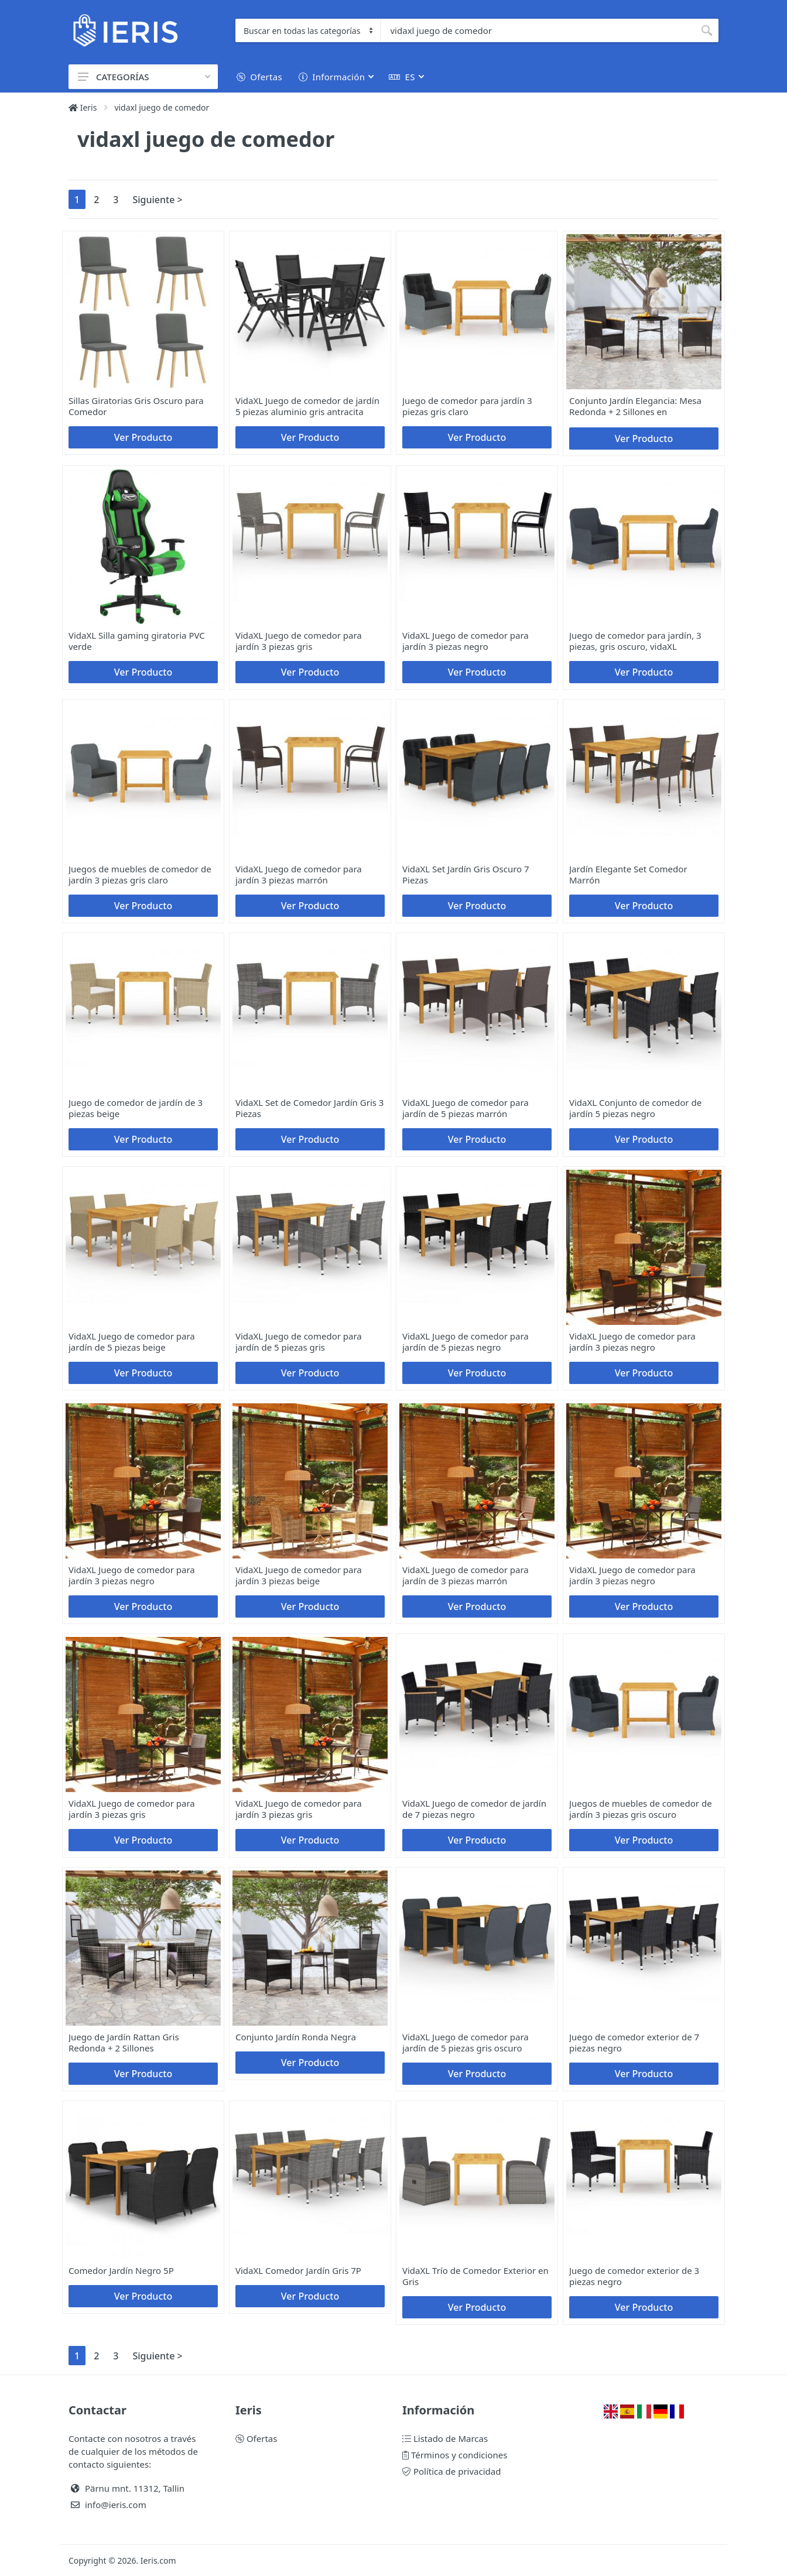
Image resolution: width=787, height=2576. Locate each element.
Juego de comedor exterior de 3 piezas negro (634, 2276)
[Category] (308, 30)
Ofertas (256, 2438)
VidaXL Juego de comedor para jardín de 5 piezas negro (465, 1341)
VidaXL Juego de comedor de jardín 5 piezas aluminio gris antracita (307, 406)
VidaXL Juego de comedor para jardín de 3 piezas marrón (465, 1575)
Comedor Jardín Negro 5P (121, 2270)
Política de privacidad (451, 2471)
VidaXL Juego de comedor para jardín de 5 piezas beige (132, 1341)
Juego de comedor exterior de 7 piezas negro (634, 2042)
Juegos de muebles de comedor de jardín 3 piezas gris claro (140, 874)
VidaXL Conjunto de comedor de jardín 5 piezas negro (635, 1108)
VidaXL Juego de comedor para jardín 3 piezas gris (298, 640)
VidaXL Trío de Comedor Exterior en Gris (475, 2276)
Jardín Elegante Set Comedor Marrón (628, 874)
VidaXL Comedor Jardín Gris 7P (298, 2270)
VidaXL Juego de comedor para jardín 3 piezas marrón (298, 874)
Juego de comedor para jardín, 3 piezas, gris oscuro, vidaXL (635, 640)
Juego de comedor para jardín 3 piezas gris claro (467, 406)
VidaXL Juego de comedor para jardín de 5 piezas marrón (465, 1108)
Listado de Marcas (445, 2438)
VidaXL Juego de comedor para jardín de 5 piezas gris (298, 1341)
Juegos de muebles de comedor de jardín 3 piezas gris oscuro (640, 1808)
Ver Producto (143, 437)
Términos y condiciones (454, 2455)
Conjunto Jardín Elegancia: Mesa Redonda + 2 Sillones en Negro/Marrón (635, 412)
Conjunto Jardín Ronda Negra (295, 2037)
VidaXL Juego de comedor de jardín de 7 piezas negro (474, 1808)
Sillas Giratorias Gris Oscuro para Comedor (136, 406)
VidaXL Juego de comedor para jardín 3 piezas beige (298, 1575)
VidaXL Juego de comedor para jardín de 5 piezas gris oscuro (465, 2042)
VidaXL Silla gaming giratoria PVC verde (137, 640)
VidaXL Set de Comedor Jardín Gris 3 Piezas (309, 1108)
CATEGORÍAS (144, 77)
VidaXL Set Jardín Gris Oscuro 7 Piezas (465, 874)
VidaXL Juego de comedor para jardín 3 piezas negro (465, 640)
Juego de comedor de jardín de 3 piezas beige (136, 1108)
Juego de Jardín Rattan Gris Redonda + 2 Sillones (124, 2042)
